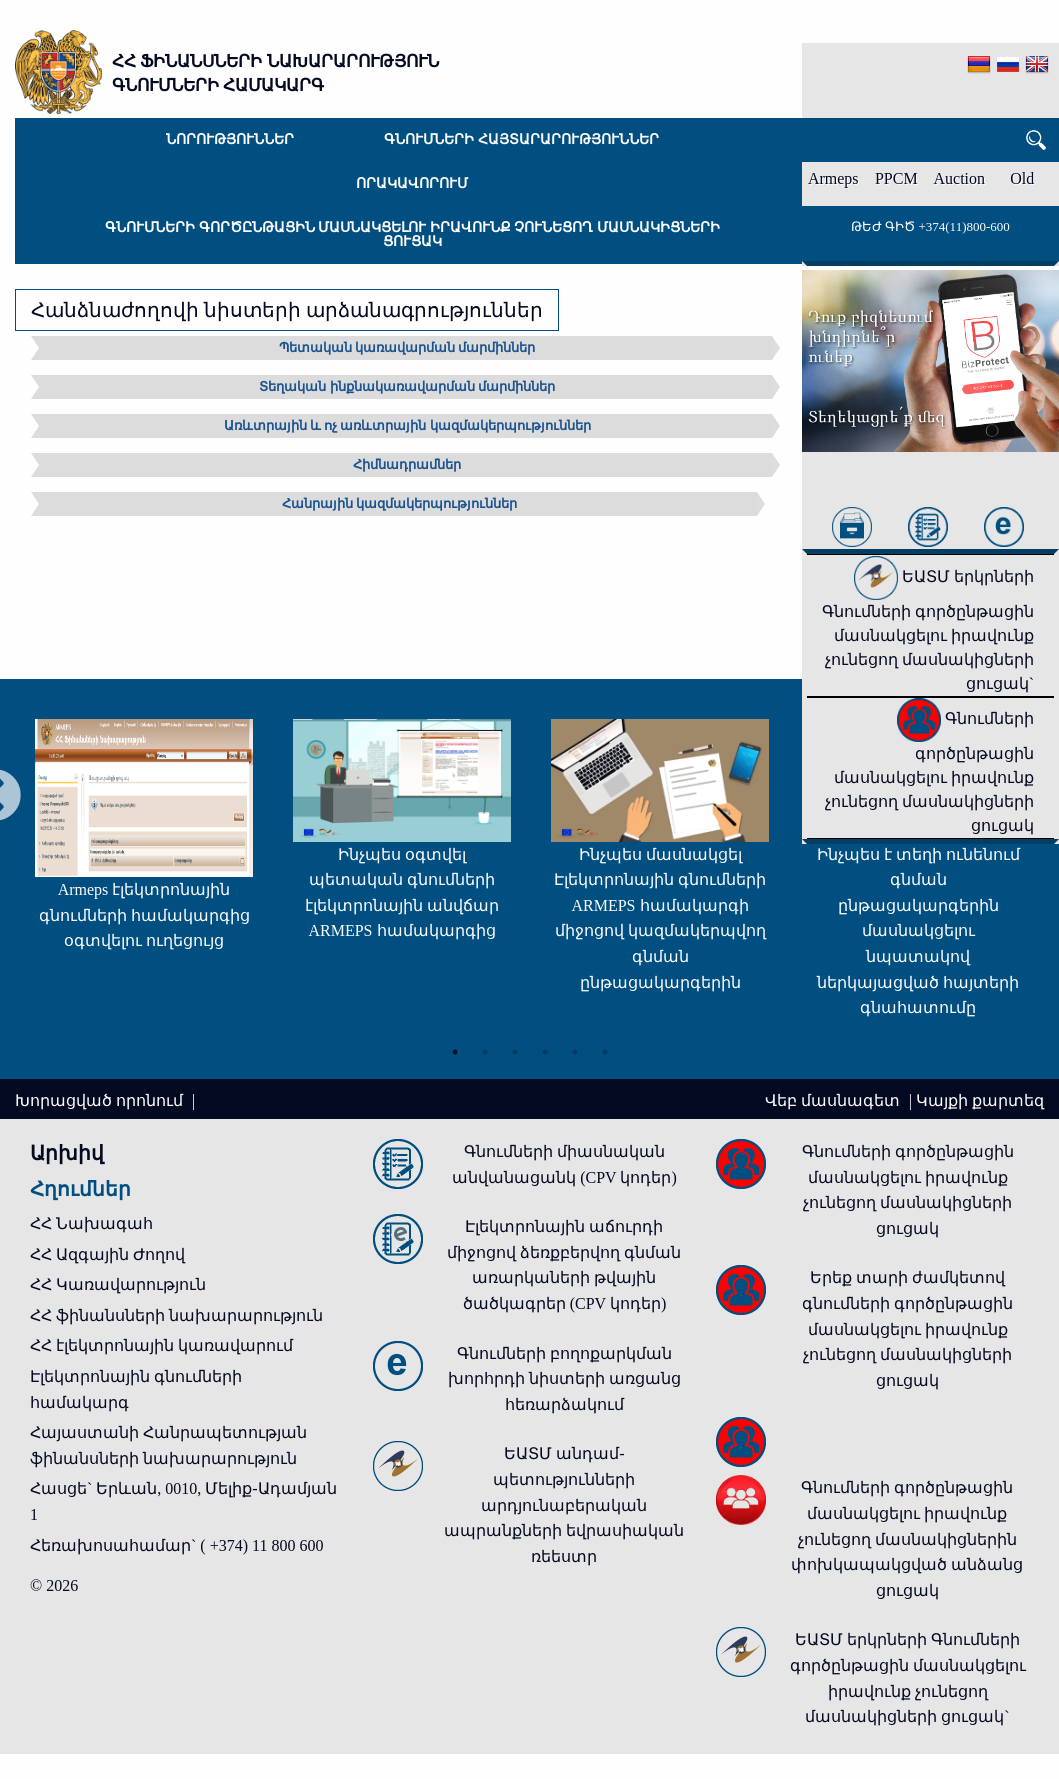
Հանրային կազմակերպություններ (399, 503)
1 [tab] (455, 1049)
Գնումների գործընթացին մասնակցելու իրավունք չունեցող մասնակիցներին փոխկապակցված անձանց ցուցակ (907, 1538)
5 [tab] (575, 1049)
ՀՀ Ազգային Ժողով (107, 1254)
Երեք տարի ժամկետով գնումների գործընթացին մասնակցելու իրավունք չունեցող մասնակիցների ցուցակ (907, 1328)
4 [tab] (545, 1049)
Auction (960, 178)
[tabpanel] (123, 844)
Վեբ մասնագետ (834, 1100)
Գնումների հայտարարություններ (521, 139)
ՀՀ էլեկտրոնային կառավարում (161, 1345)
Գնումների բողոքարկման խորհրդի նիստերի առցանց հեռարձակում (564, 1379)
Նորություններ (230, 139)
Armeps (833, 178)
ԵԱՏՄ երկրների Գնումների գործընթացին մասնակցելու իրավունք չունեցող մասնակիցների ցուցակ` (928, 630)
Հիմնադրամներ (407, 464)
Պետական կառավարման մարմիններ (407, 347)
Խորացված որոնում (101, 1100)
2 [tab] (485, 1049)
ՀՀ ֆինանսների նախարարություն (176, 1315)
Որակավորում (412, 183)
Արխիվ (67, 1153)
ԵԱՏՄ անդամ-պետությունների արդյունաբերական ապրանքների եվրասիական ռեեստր (564, 1504)
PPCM (896, 178)
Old (1022, 178)
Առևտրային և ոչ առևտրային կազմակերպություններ (407, 425)
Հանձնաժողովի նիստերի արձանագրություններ (287, 310)
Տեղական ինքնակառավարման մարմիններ (407, 386)
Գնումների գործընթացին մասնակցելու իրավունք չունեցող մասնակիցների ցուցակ (412, 234)
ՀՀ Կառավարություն (118, 1284)
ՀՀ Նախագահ (91, 1223)
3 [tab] (515, 1049)
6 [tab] (605, 1049)
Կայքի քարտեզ (980, 1100)
